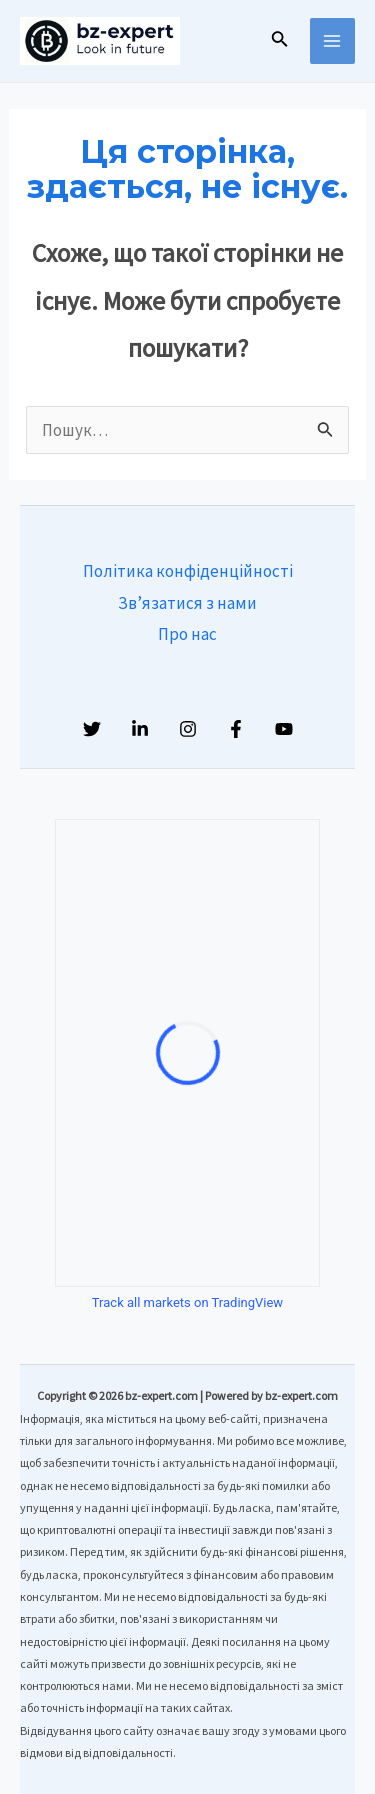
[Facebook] (236, 729)
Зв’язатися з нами (187, 603)
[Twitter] (92, 729)
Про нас (187, 634)
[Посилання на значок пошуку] (280, 41)
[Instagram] (188, 729)
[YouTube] (284, 729)
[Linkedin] (140, 729)
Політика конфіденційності (188, 571)
